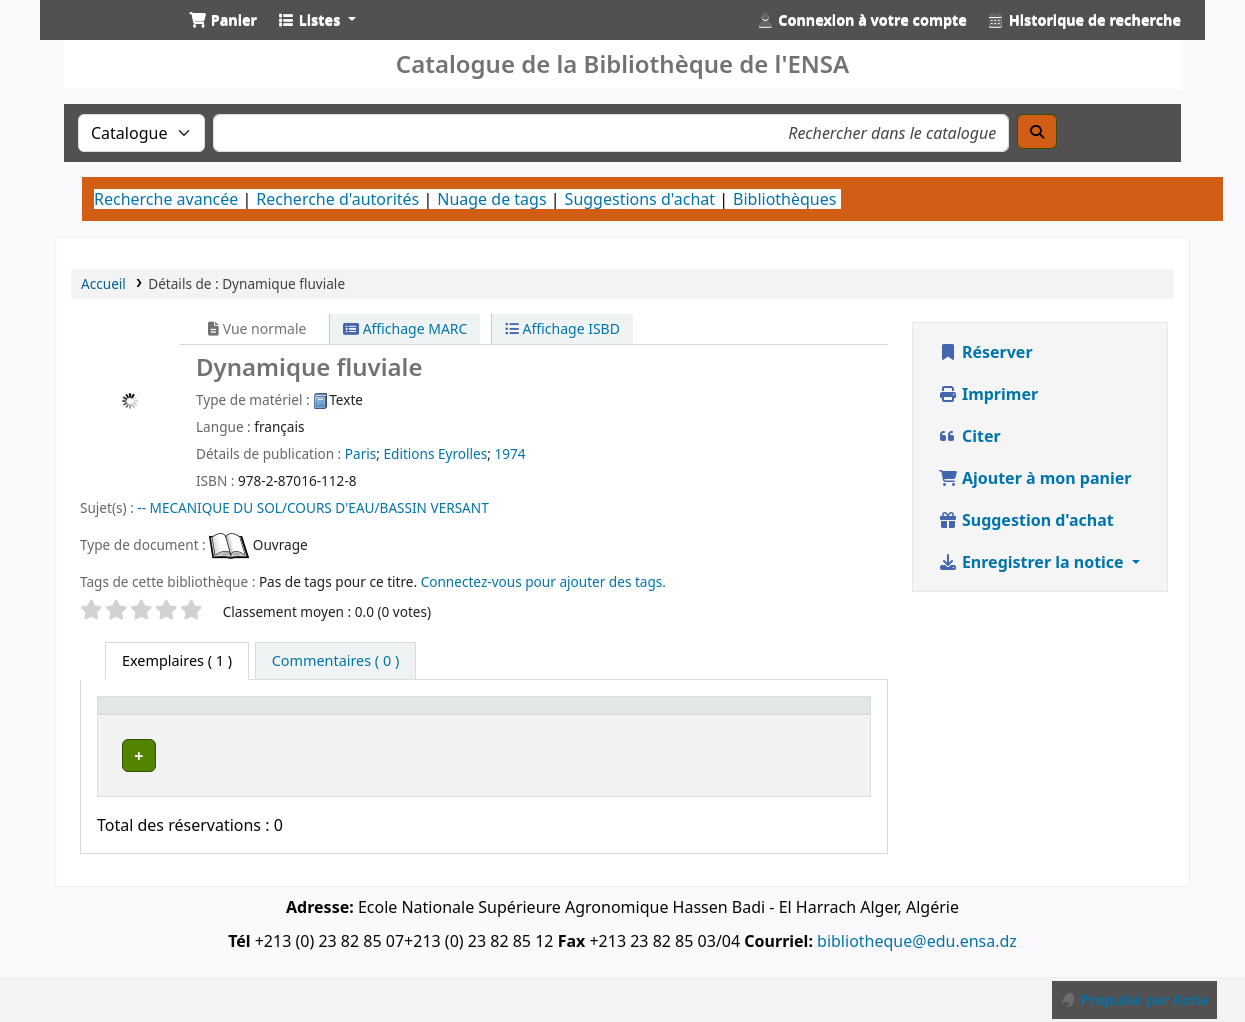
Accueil (103, 283)
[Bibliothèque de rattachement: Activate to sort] (495, 725)
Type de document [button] (142, 724)
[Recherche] (1037, 131)
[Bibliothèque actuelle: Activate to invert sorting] (318, 725)
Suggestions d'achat (640, 199)
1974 (509, 453)
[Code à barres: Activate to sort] (817, 725)
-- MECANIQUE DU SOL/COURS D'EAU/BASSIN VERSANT (312, 507)
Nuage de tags (491, 199)
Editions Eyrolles (435, 453)
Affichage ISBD (562, 328)
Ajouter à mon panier (1035, 478)
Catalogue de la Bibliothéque (106, 38)
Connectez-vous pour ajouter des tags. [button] (543, 581)
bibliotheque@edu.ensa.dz (917, 955)
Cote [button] (612, 734)
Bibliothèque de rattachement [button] (467, 724)
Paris (360, 453)
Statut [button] (709, 734)
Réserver (985, 352)
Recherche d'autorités (337, 199)
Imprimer (988, 394)
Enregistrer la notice (1033, 562)
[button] (223, 20)
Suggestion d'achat (1026, 520)
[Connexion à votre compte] (862, 20)
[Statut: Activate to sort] (721, 725)
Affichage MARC (405, 328)
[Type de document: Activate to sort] (166, 725)
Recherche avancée (166, 199)
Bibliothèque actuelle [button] (288, 724)
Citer (969, 436)
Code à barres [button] (797, 724)
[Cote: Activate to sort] (633, 725)
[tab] (335, 661)
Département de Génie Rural (306, 781)
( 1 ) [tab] (177, 660)
